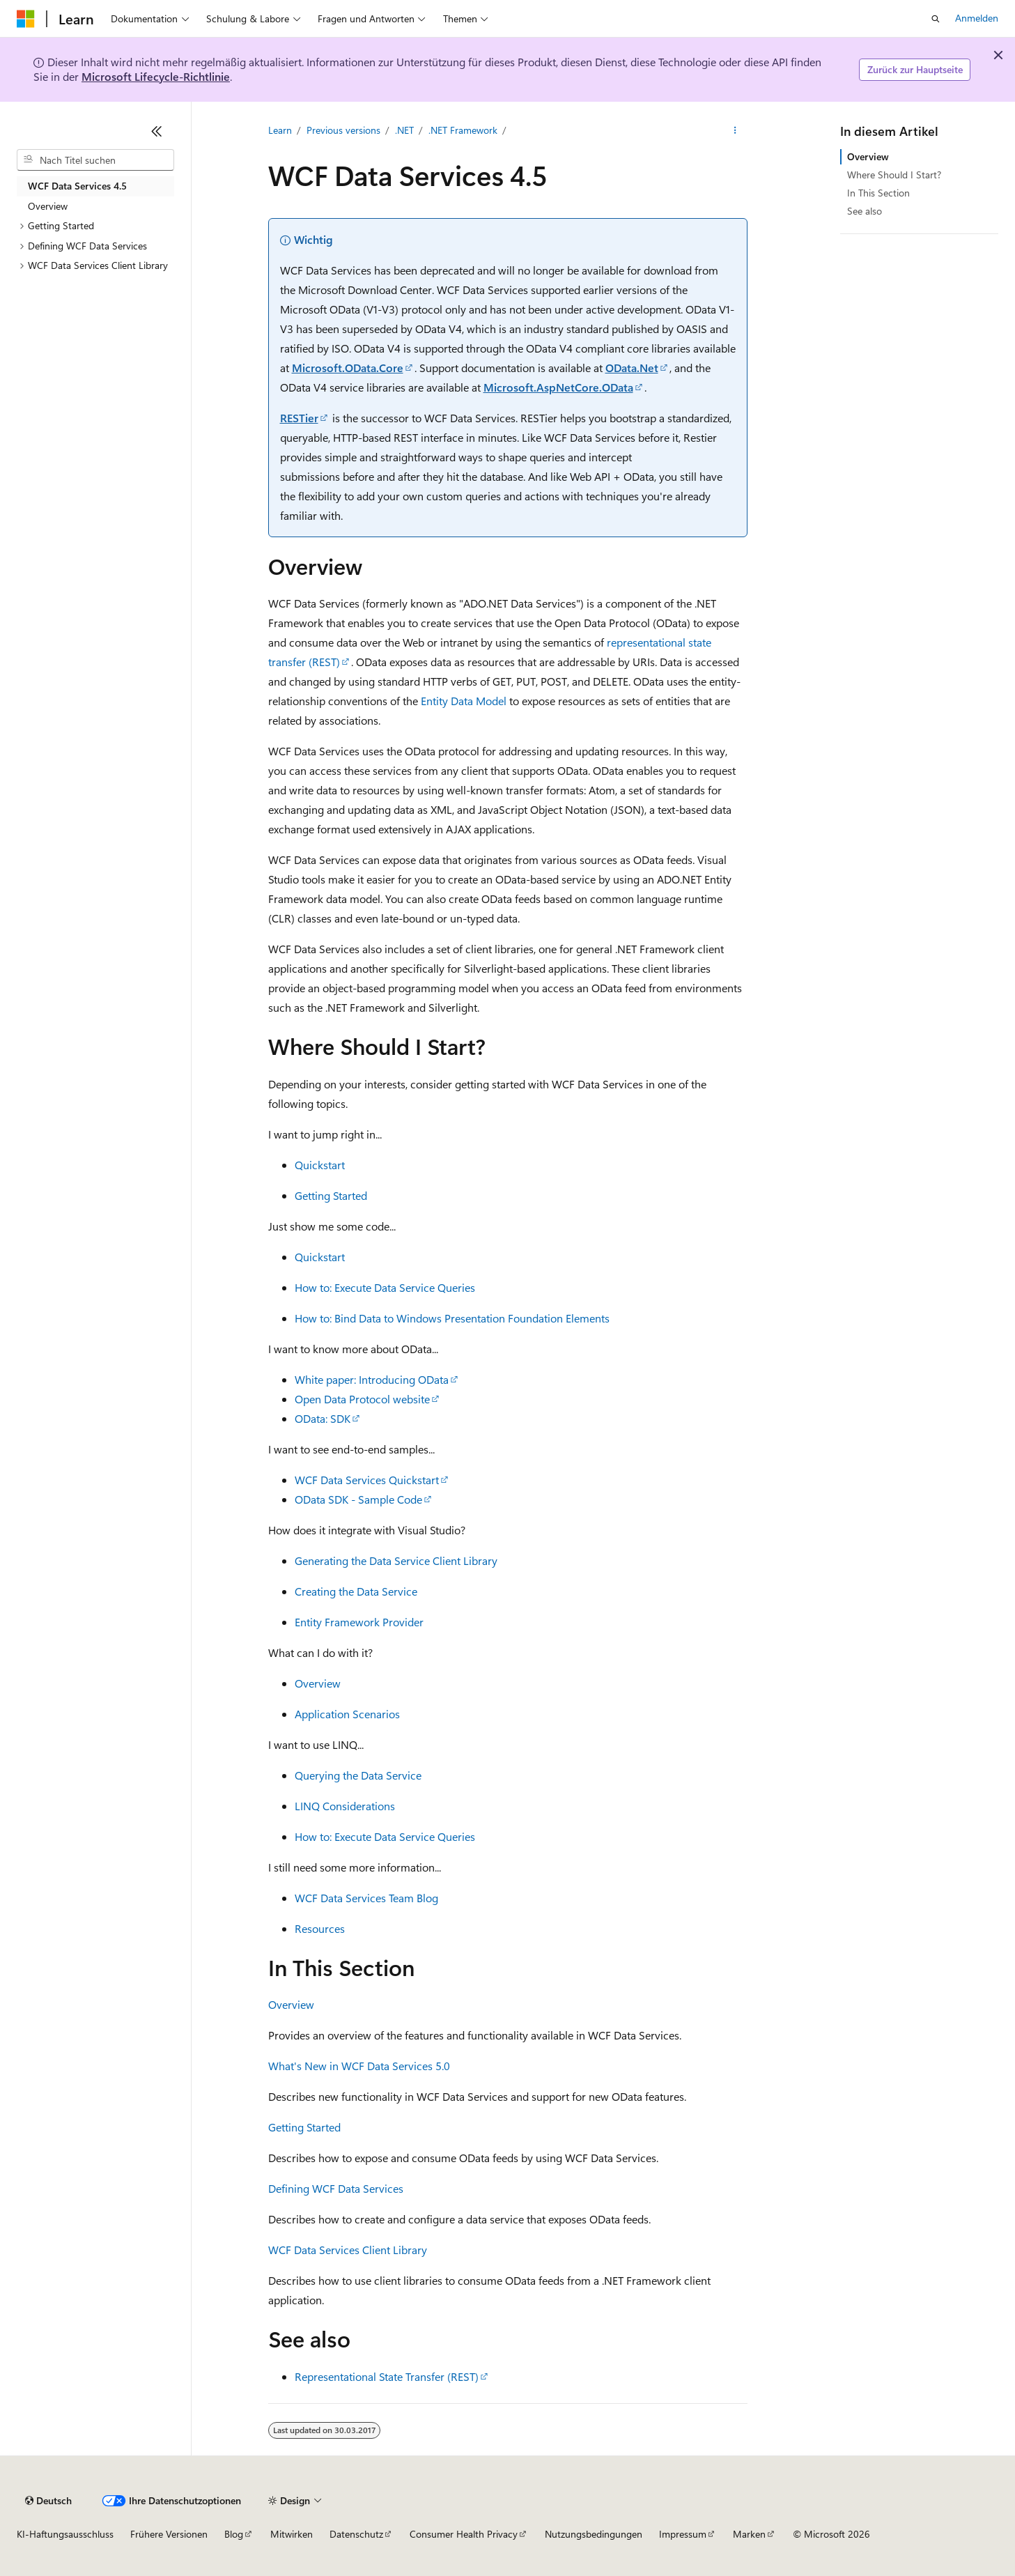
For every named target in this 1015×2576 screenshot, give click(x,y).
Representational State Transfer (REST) (387, 2376)
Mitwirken (291, 2533)
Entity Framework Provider (359, 1621)
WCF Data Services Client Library (347, 2249)
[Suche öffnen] (936, 18)
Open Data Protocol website (362, 1398)
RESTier (299, 417)
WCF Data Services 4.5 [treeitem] (77, 185)
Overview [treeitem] (48, 206)
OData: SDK (322, 1418)
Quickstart (320, 1164)
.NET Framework (462, 130)
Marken (749, 2533)
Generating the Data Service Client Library (396, 1560)
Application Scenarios (347, 1713)
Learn (280, 130)
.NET (404, 130)
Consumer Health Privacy (464, 2533)
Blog (233, 2533)
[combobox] (95, 160)
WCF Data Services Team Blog (366, 1897)
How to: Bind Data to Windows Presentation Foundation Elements (452, 1318)
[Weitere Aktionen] (734, 130)
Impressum (682, 2533)
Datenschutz (356, 2533)
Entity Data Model (463, 700)
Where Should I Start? (894, 174)
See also (864, 210)
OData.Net (631, 367)
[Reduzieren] (156, 131)
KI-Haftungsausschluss (65, 2533)
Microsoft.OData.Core (347, 367)
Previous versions (343, 130)
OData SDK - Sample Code (358, 1499)
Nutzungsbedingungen (593, 2533)
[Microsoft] (26, 19)
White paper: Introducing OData (372, 1379)
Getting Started (331, 1195)
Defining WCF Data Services (335, 2188)
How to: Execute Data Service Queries (385, 1287)
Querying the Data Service (358, 1775)
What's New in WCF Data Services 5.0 (359, 2065)
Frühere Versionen (169, 2533)
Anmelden (976, 17)
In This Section (878, 192)
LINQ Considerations (345, 1805)
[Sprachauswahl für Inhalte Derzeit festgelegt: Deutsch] (48, 2501)
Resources (320, 1928)
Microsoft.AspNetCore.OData (558, 387)
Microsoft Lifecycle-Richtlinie (156, 76)
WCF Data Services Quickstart (367, 1479)
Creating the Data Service (356, 1591)
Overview (318, 1683)
